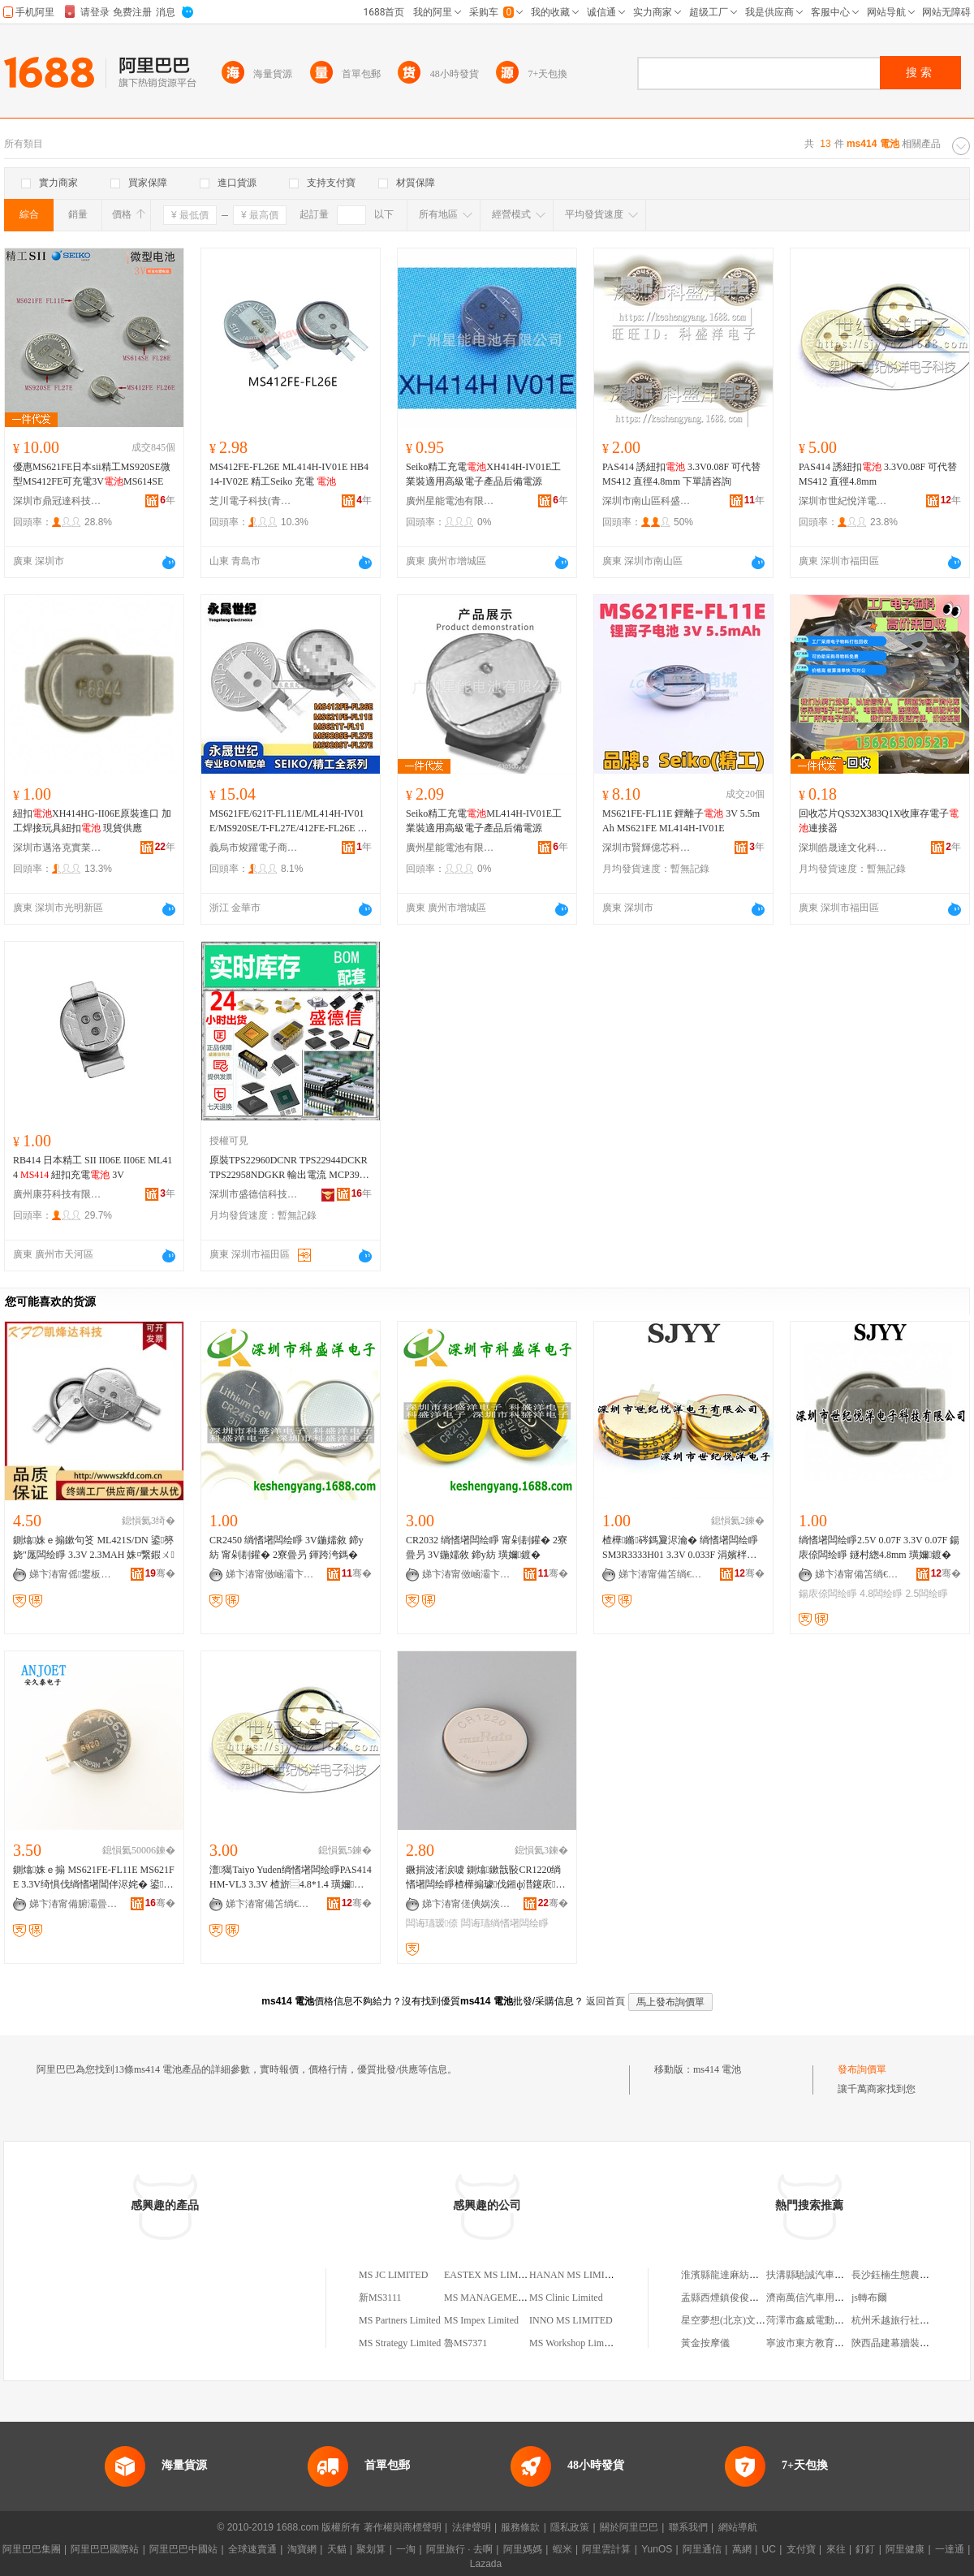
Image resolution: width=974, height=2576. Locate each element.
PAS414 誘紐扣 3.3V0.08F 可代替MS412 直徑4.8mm (878, 474)
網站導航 (737, 2527)
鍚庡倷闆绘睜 (828, 1593)
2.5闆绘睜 (926, 1593)
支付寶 (801, 2549)
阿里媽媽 (522, 2549)
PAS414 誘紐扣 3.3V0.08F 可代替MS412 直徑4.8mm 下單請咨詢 (681, 474)
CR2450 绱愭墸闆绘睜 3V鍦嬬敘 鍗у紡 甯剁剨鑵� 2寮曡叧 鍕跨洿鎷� (286, 1547)
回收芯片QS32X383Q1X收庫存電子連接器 (879, 821)
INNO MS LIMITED (571, 2320)
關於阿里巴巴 (629, 2527)
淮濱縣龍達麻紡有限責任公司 (744, 2274)
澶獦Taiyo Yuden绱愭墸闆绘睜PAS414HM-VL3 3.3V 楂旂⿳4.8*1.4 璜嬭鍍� (290, 1878)
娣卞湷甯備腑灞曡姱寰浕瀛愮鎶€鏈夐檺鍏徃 (74, 1903)
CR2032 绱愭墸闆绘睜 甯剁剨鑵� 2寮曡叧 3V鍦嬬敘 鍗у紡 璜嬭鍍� (486, 1547)
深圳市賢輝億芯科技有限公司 (647, 847)
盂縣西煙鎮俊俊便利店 (729, 2297)
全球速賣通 (252, 2549)
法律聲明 (471, 2527)
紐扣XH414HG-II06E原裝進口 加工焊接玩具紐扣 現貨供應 (92, 821)
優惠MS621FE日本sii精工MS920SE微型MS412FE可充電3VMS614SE (91, 474)
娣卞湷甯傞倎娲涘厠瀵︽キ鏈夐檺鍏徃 (466, 1903)
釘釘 (865, 2549)
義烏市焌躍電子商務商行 (254, 847)
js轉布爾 (869, 2297)
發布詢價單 (862, 2069)
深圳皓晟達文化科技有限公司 (843, 847)
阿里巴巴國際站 (105, 2549)
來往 (836, 2549)
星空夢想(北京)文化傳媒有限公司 (752, 2320)
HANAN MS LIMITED (576, 2274)
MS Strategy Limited (400, 2343)
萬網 (742, 2549)
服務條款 (520, 2527)
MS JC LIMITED (393, 2274)
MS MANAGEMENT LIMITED (508, 2297)
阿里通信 (702, 2549)
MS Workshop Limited (573, 2343)
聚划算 (371, 2549)
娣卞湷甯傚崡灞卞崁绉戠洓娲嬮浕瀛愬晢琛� (270, 1574)
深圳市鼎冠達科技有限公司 (57, 501)
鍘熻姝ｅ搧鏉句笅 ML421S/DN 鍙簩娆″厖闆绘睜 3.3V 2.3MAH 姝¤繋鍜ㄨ (94, 1547)
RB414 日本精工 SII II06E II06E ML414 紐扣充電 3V (92, 1167)
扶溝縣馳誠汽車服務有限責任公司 (839, 2274)
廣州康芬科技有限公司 (57, 1194)
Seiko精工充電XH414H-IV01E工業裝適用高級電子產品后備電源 (483, 474)
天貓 (337, 2549)
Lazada (486, 2564)
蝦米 (562, 2549)
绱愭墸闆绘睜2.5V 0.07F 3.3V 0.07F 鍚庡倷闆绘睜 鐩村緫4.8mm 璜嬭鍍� (879, 1547)
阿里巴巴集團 (31, 2549)
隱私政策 (569, 2527)
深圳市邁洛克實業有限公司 (57, 847)
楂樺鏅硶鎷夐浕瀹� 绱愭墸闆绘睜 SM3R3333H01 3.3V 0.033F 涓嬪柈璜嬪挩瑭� (680, 1548)
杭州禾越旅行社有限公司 (905, 2320)
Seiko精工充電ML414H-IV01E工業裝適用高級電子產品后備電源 (484, 821)
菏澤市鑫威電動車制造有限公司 (834, 2320)
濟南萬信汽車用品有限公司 (824, 2297)
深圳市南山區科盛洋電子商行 (647, 501)
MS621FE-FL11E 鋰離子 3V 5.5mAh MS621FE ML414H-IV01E (681, 821)
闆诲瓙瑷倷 (432, 1923)
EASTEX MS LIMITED (492, 2274)
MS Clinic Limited (566, 2297)
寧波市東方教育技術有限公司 (829, 2343)
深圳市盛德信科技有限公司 (254, 1194)
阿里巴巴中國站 (183, 2549)
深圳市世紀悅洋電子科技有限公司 (843, 501)
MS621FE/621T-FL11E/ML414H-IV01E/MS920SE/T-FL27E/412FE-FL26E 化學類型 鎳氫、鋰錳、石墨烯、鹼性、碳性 (288, 821)
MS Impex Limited (481, 2320)
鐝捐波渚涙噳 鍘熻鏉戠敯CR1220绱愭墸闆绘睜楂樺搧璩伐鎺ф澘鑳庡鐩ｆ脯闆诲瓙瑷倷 (486, 1878)
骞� (160, 1573)
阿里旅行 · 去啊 (459, 2549)
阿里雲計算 (606, 2549)
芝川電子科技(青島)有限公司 (254, 501)
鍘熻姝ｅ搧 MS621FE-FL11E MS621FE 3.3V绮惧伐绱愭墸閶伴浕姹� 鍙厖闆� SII (94, 1878)
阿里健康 (905, 2549)
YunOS (656, 2549)
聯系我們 (688, 2527)
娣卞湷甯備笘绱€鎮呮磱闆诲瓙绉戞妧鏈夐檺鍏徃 (663, 1574)
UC (769, 2549)
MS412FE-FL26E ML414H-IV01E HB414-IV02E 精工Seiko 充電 (288, 474)
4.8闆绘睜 (881, 1593)
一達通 (949, 2549)
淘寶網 (302, 2549)
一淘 (406, 2549)
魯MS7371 (465, 2343)
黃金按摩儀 (705, 2343)
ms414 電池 (717, 2069)
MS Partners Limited (400, 2320)
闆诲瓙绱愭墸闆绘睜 (505, 1923)
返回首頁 (605, 2001)
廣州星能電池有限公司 (450, 501)
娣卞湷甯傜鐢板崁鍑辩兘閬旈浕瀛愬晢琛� (74, 1574)
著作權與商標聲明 (403, 2527)
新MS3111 (380, 2297)
